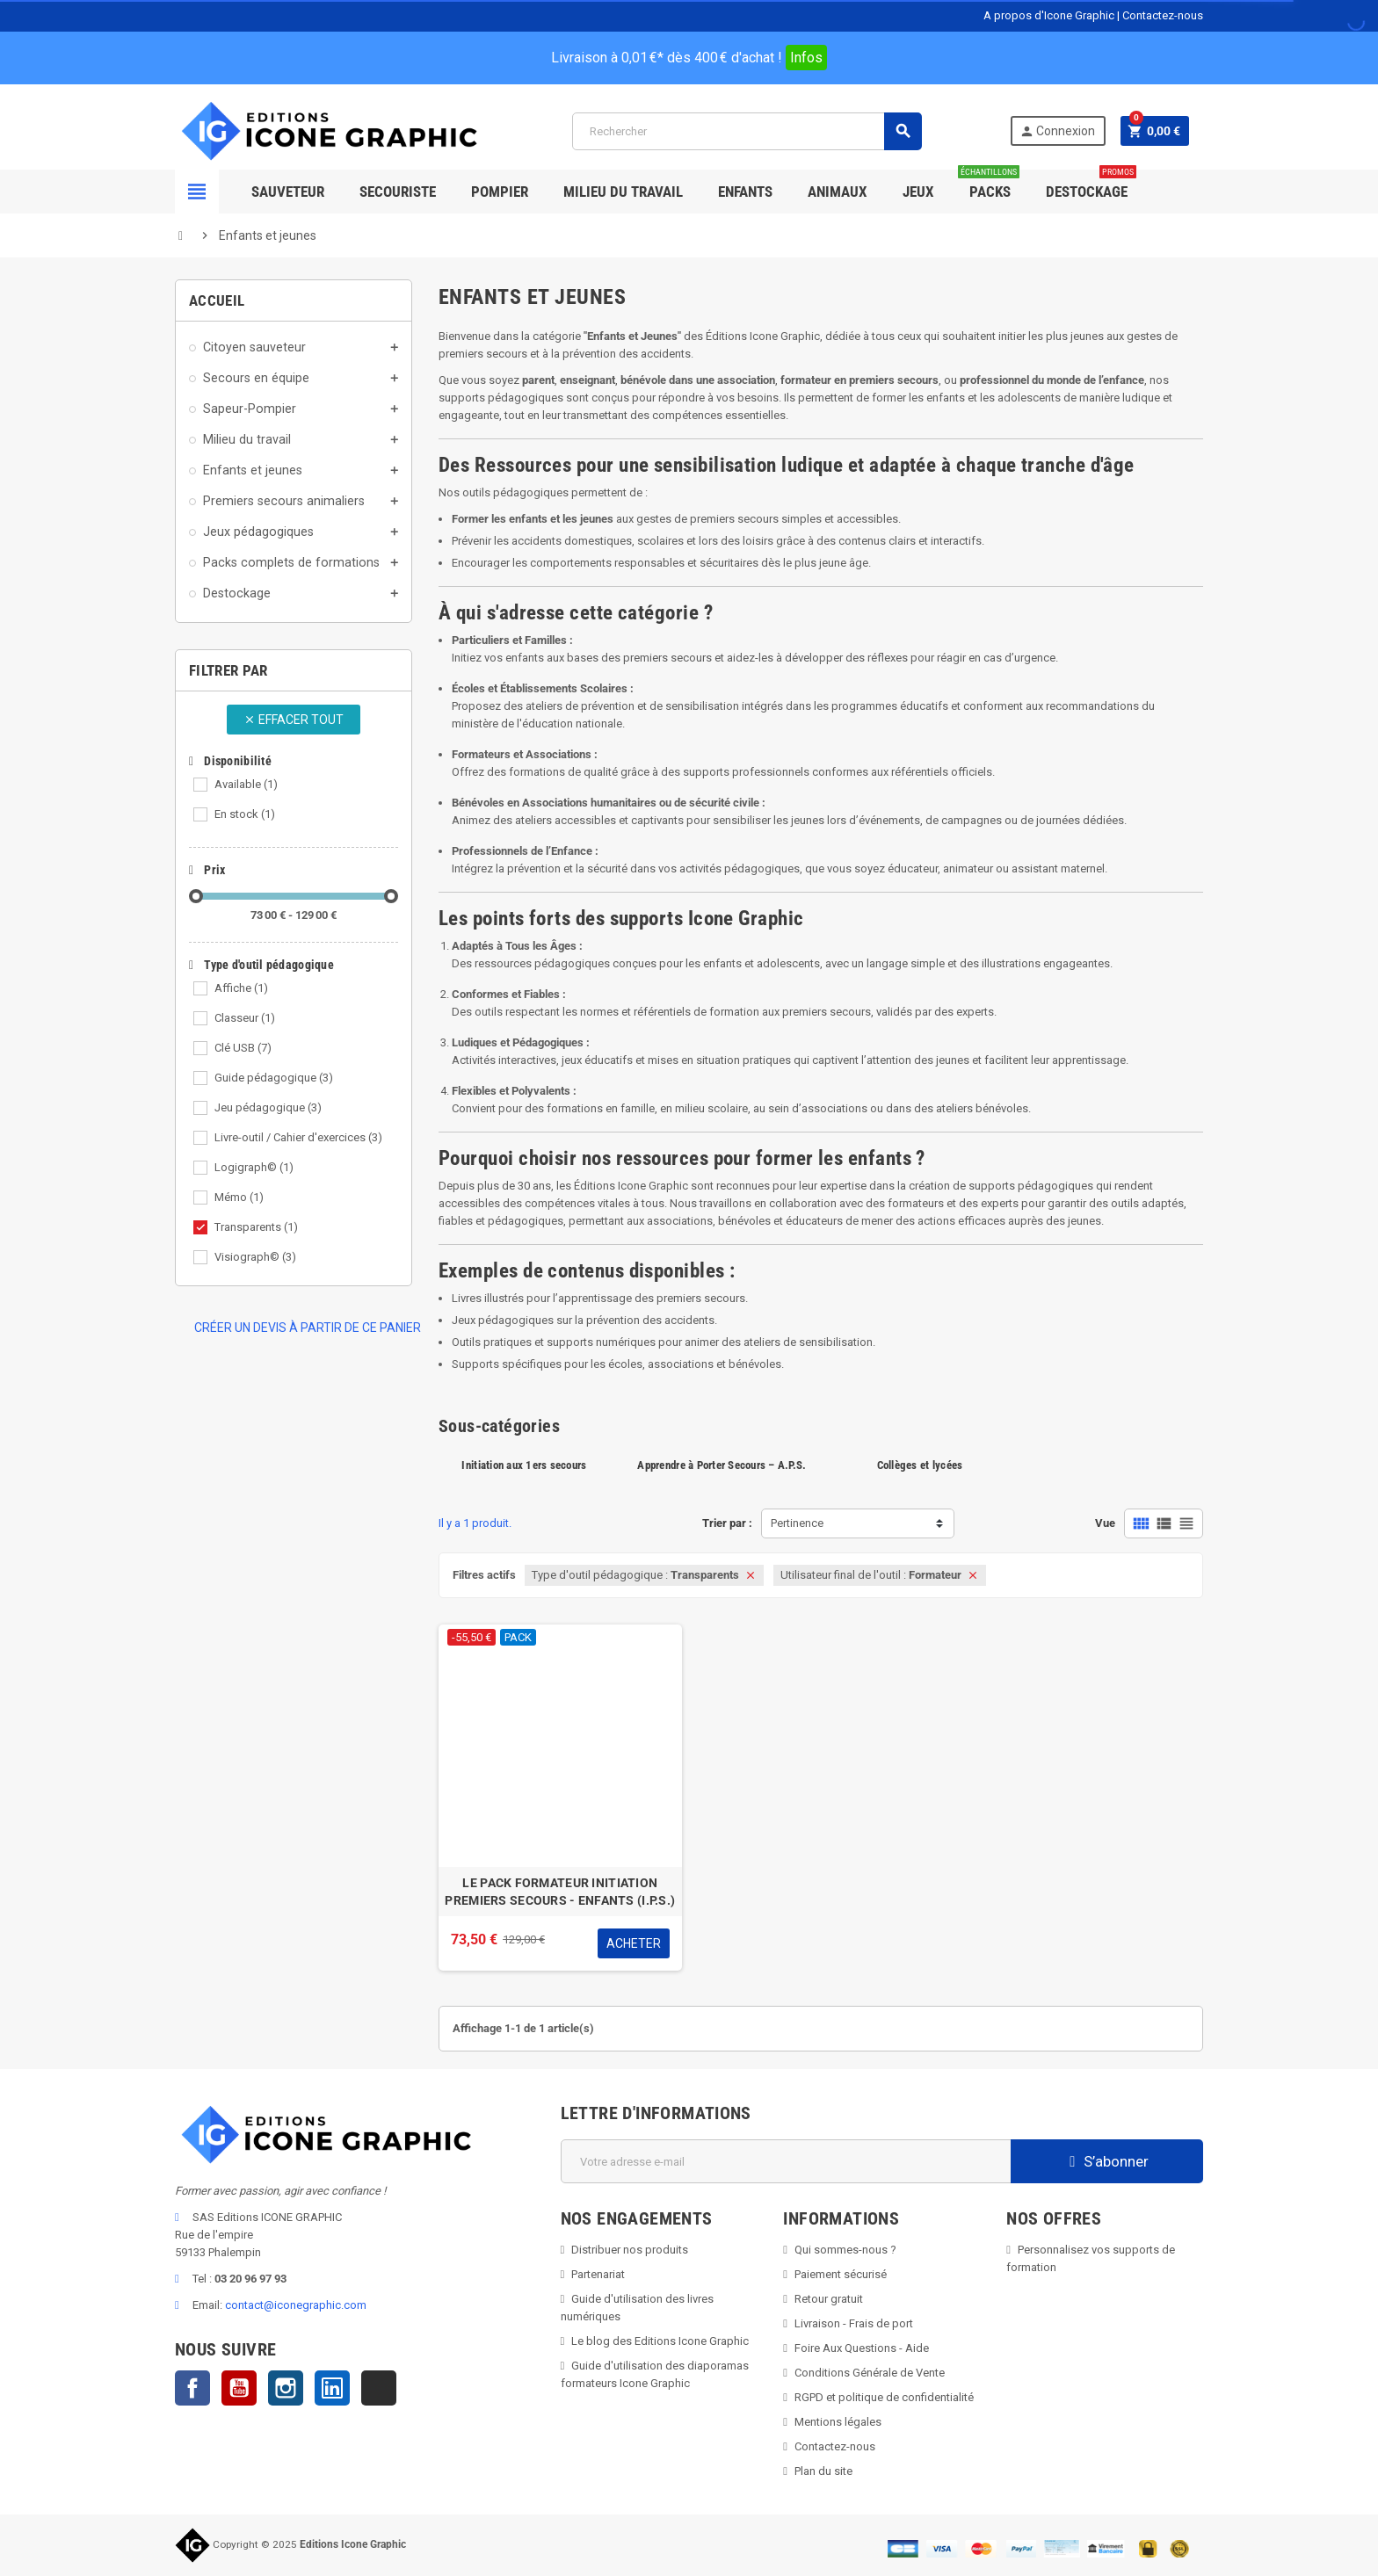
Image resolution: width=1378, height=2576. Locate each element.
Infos (806, 57)
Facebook (192, 2388)
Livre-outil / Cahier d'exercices (298, 1137)
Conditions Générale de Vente (869, 2372)
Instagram (285, 2388)
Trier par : (727, 1523)
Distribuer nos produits (629, 2249)
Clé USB (243, 1047)
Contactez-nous (1162, 15)
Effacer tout (293, 720)
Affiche (241, 988)
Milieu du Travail (623, 191)
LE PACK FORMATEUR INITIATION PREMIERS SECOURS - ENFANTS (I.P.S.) (560, 1891)
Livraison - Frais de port (853, 2323)
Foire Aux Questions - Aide (861, 2348)
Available (246, 784)
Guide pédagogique (273, 1077)
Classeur (244, 1017)
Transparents (256, 1227)
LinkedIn (332, 2388)
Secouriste (397, 191)
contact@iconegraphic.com (295, 2305)
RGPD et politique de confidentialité (884, 2397)
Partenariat (598, 2274)
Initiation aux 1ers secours (523, 1465)
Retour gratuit (828, 2298)
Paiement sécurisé (840, 2274)
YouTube (239, 2388)
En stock (244, 814)
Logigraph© (254, 1167)
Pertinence (797, 1523)
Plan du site (823, 2471)
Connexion (1057, 131)
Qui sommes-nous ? (845, 2249)
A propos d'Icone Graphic (1048, 15)
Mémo (239, 1197)
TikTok (378, 2388)
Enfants (745, 191)
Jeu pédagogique (268, 1107)
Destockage (1091, 185)
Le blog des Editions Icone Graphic (660, 2341)
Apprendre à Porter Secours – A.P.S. (721, 1465)
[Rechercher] (746, 131)
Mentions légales (837, 2421)
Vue (1105, 1523)
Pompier (499, 191)
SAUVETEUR (287, 191)
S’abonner (1107, 2161)
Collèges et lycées (920, 1465)
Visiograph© (255, 1256)
